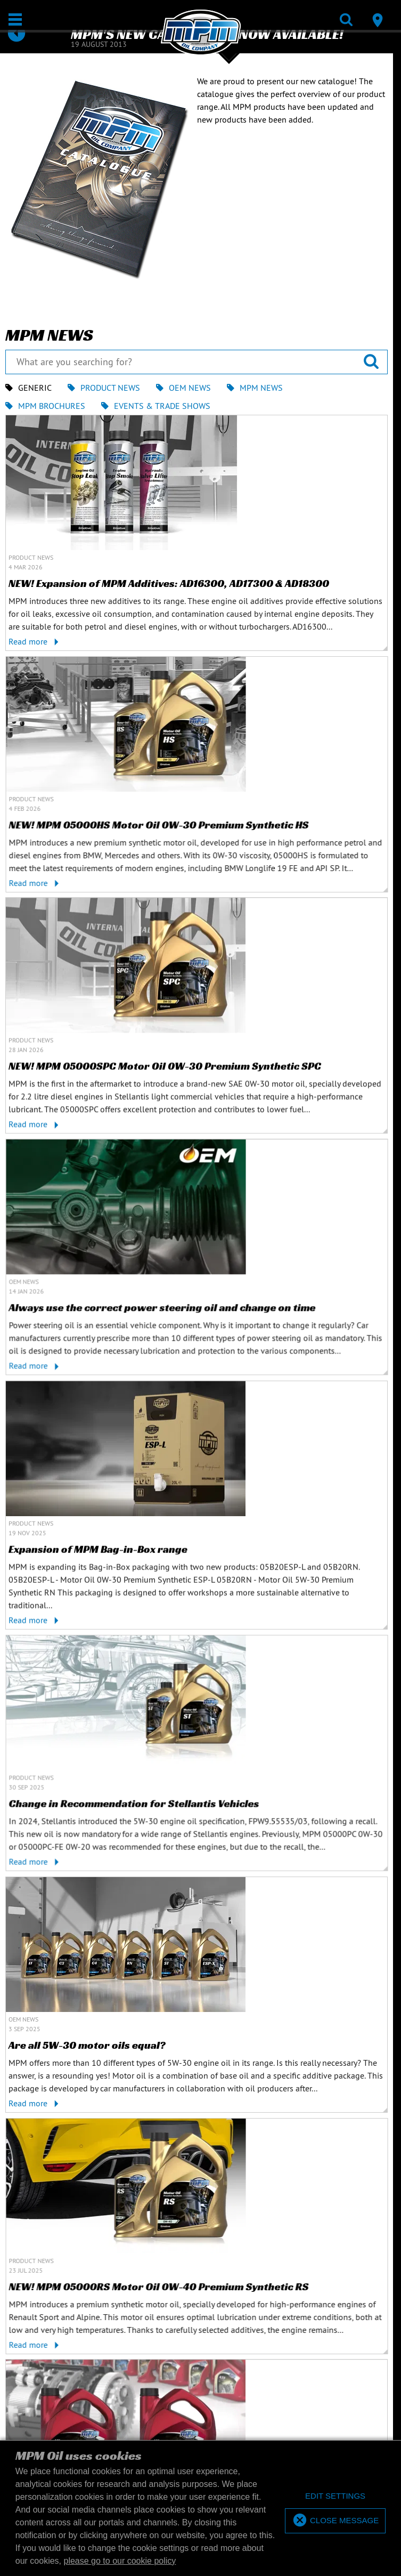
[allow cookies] (335, 2520)
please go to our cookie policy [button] (120, 2560)
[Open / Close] (15, 19)
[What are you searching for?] (196, 362)
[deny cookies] (335, 2496)
